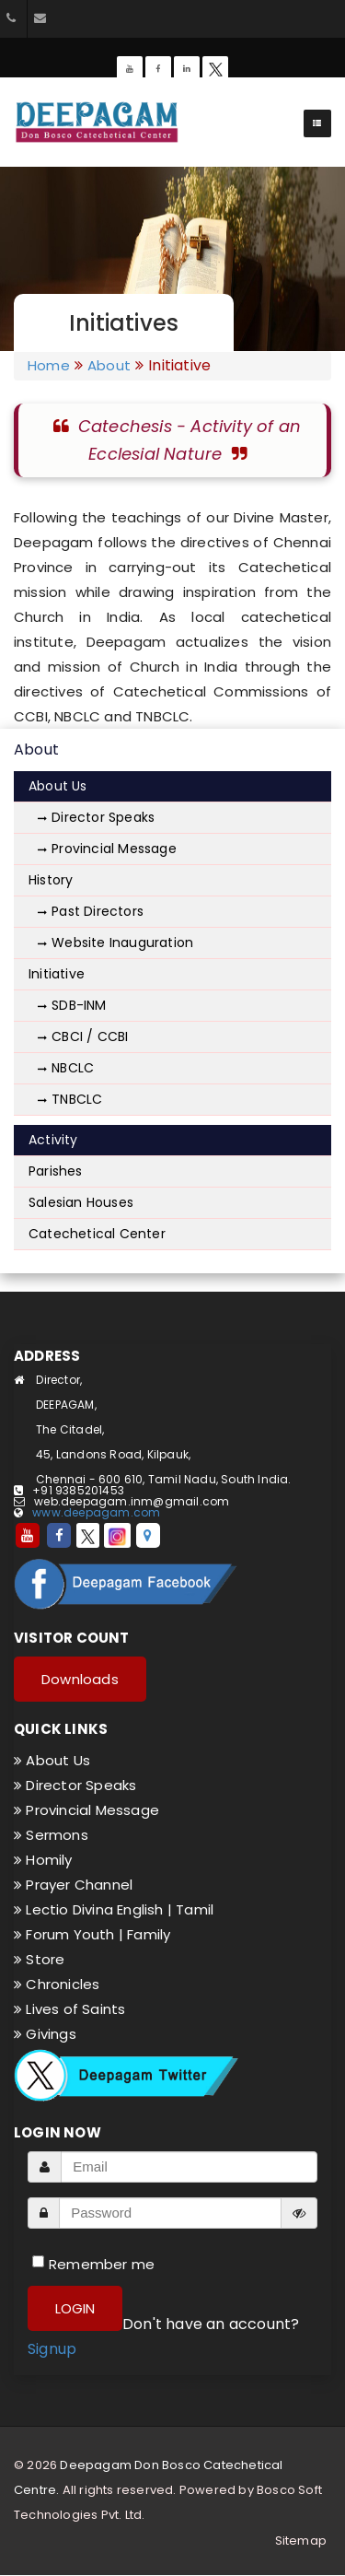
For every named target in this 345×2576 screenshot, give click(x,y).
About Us (58, 786)
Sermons (51, 1834)
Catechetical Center (97, 1233)
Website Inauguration (115, 942)
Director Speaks (96, 817)
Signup (52, 2348)
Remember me (102, 2264)
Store (39, 1959)
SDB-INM (72, 1005)
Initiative (57, 974)
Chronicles (56, 1984)
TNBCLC (70, 1099)
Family (148, 1934)
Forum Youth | (70, 1934)
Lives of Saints (69, 2009)
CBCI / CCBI (83, 1036)
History (51, 880)
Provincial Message (107, 848)
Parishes (56, 1171)
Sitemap (301, 2540)
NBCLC (66, 1068)
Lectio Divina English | (95, 1909)
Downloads (80, 1679)
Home (49, 365)
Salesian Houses (81, 1202)
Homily (43, 1859)
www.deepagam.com (96, 1512)
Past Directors (91, 911)
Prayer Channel (73, 1884)
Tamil (194, 1909)
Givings (45, 2033)
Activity (53, 1139)
